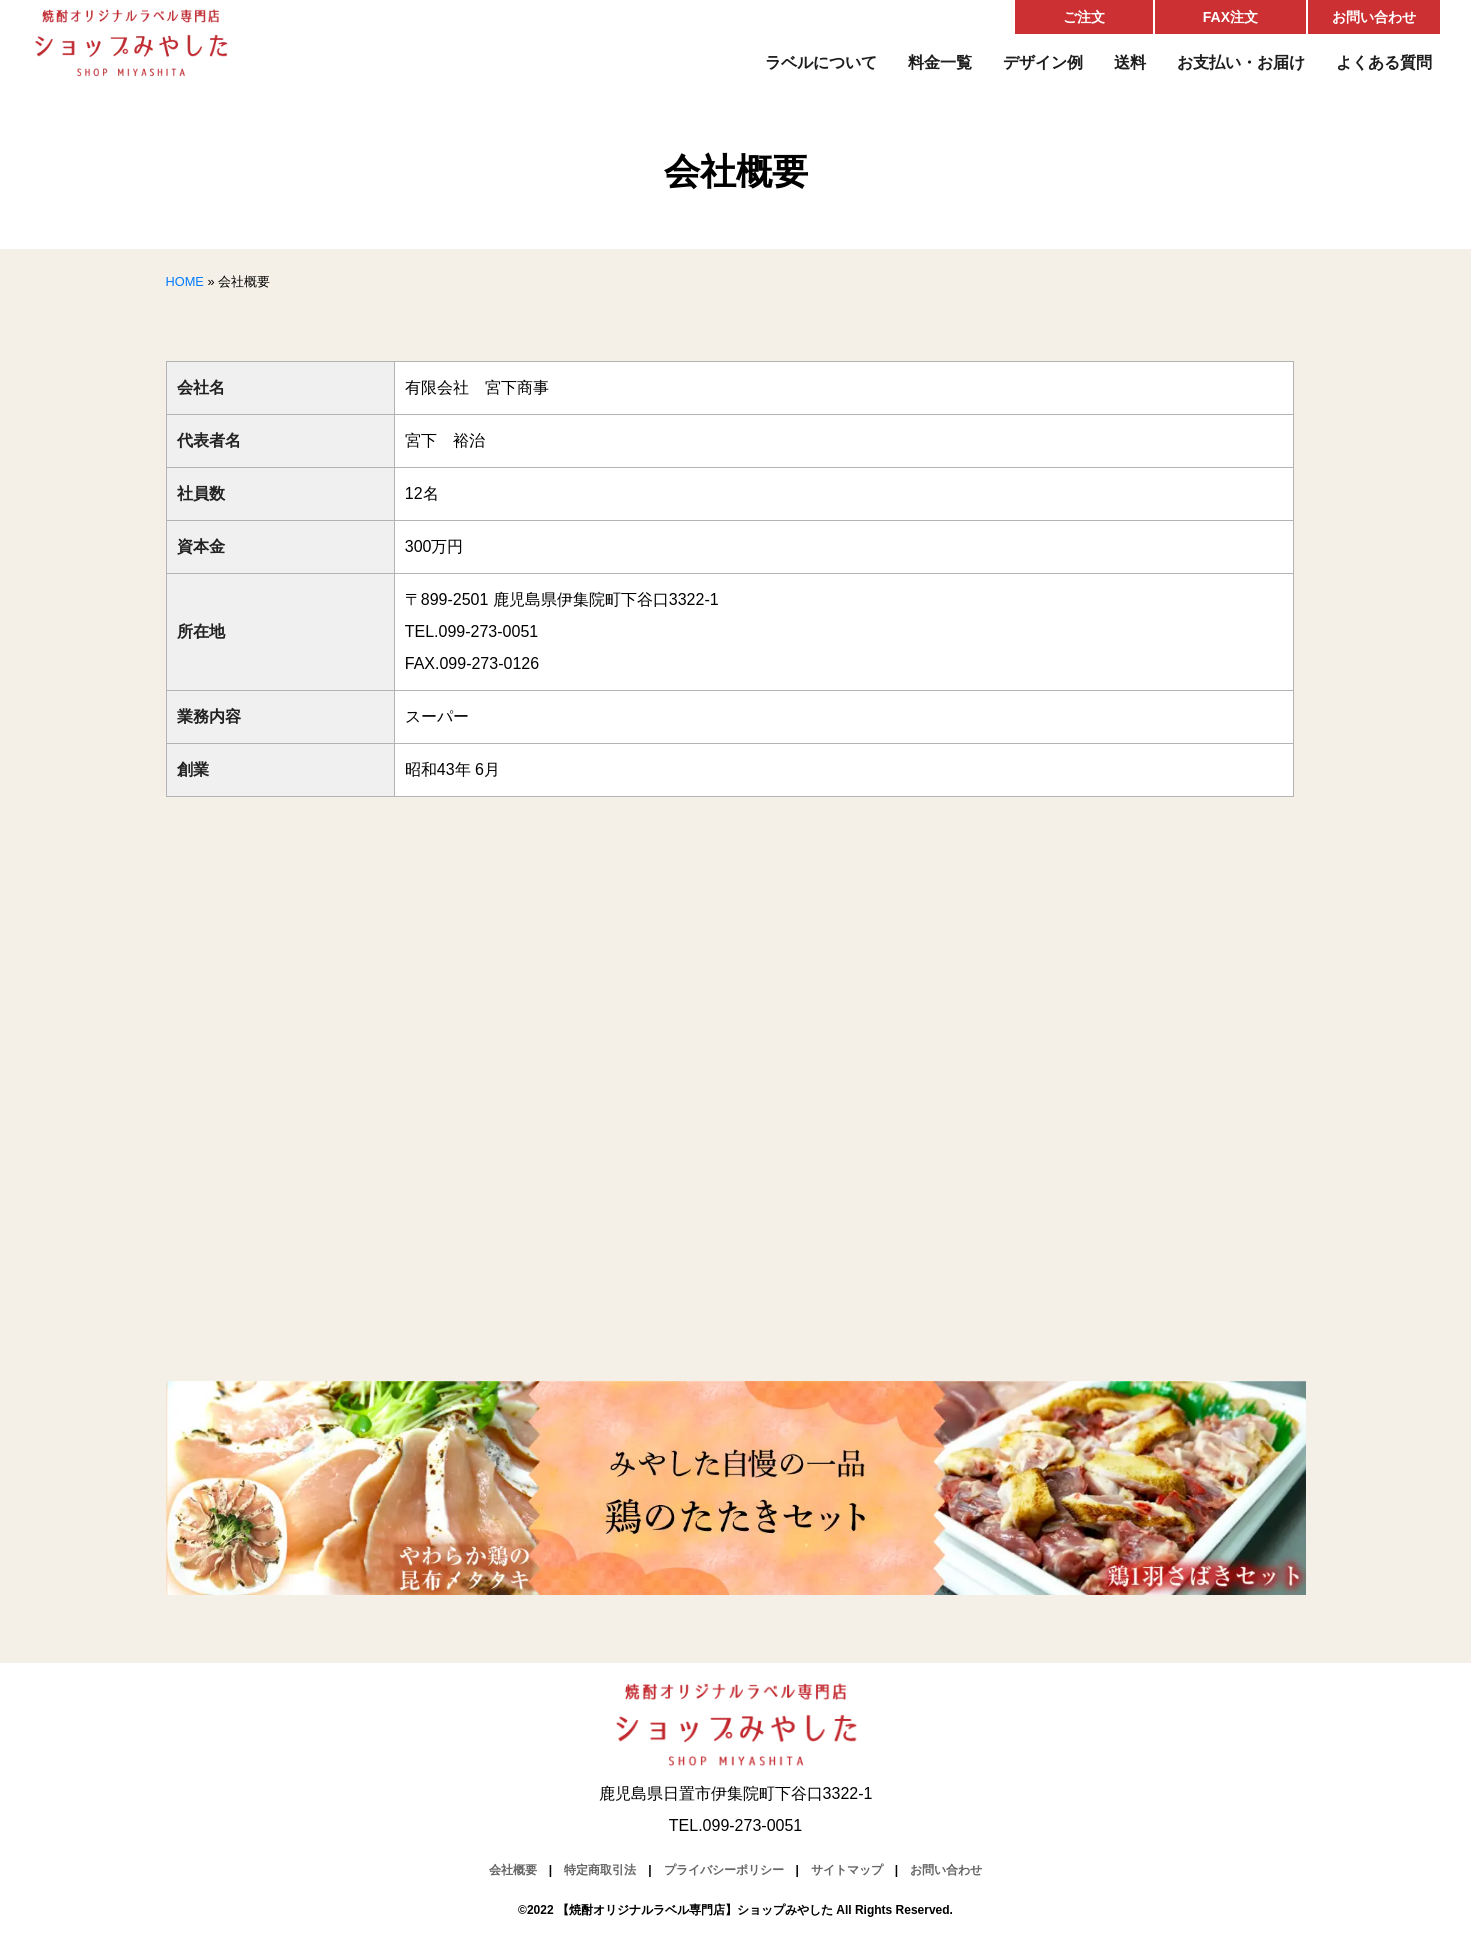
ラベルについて (821, 62)
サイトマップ (847, 1870)
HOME (185, 281)
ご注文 (1084, 17)
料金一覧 (940, 62)
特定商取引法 (600, 1870)
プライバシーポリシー (724, 1870)
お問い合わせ (1374, 17)
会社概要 (513, 1870)
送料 (1130, 62)
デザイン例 (1043, 62)
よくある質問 (1384, 62)
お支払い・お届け (1241, 62)
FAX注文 (1230, 17)
